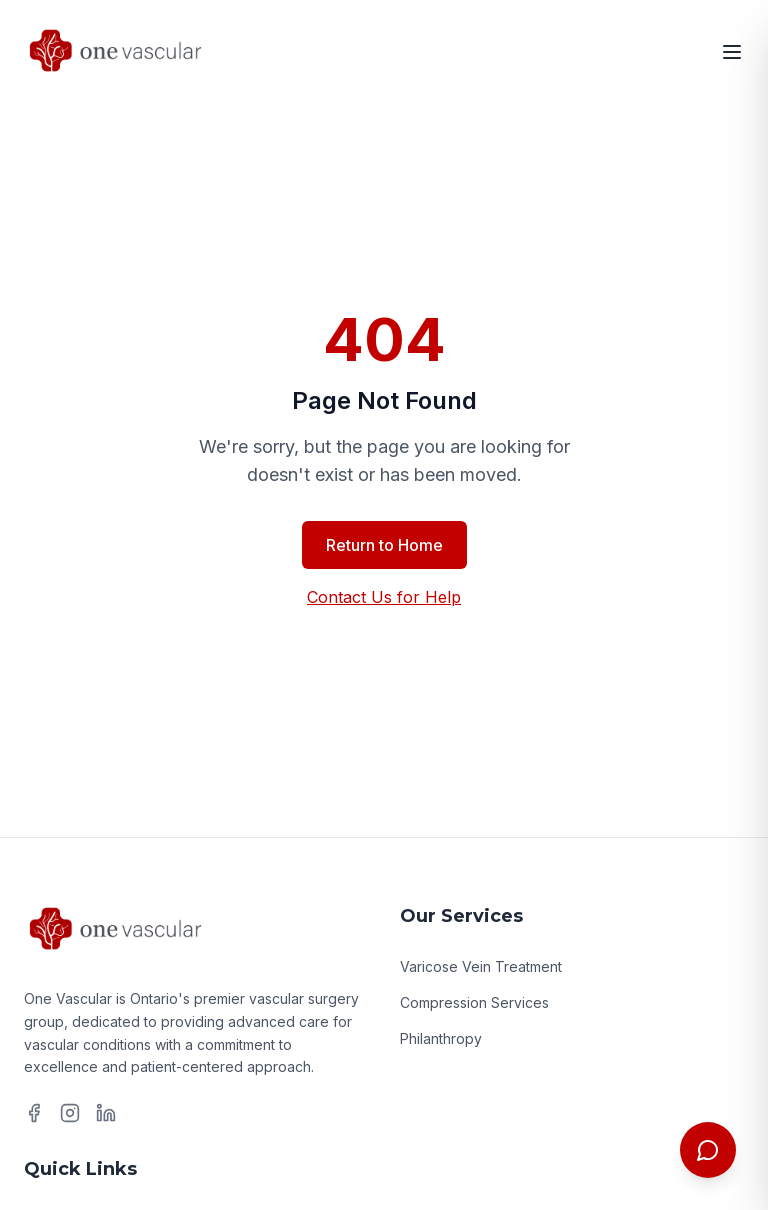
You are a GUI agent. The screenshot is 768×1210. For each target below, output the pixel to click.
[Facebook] (34, 1113)
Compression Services (474, 1002)
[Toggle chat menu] (708, 1150)
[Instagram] (70, 1113)
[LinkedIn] (106, 1113)
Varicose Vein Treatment (481, 966)
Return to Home (384, 545)
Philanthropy (441, 1038)
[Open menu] (732, 52)
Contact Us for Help (384, 597)
